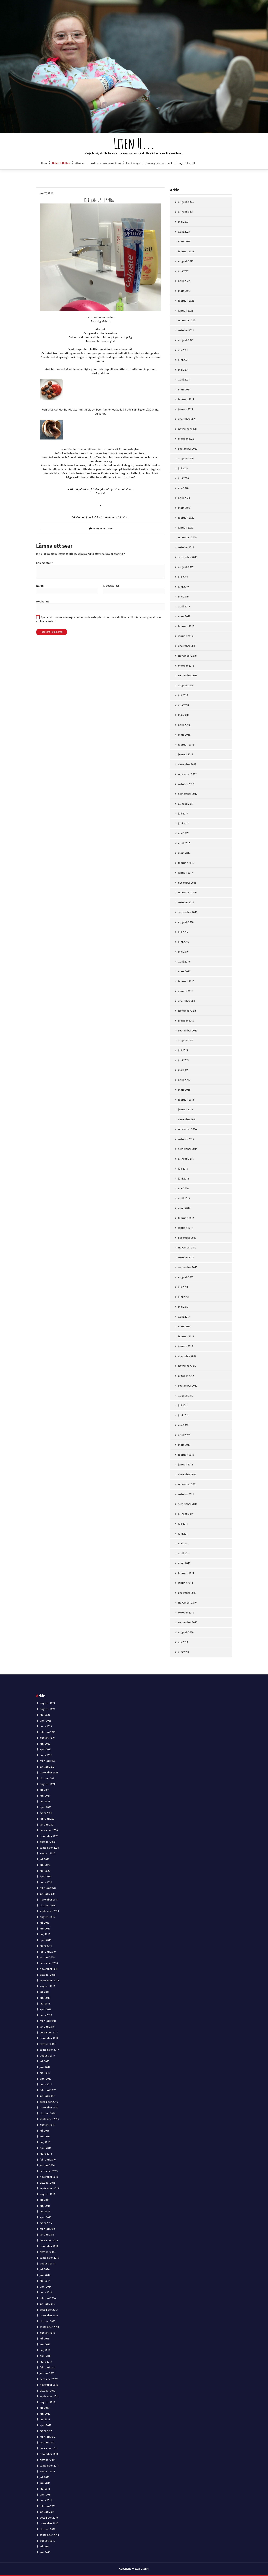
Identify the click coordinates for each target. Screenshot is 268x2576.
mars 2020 (184, 508)
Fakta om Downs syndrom (105, 163)
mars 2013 (184, 1326)
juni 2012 (183, 1415)
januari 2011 (185, 1583)
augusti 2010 (186, 1632)
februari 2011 (186, 1573)
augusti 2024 (186, 202)
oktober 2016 (186, 902)
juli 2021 (183, 350)
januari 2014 (185, 1227)
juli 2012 (183, 1405)
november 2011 (187, 1484)
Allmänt (80, 163)
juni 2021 (183, 359)
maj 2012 (183, 1425)
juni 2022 (183, 271)
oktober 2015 (186, 1020)
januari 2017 (185, 872)
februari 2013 (186, 1336)
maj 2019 (183, 596)
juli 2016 (183, 932)
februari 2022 (186, 300)
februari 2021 (186, 399)
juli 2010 (183, 1642)
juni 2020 (183, 478)
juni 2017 (183, 823)
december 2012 (187, 1356)
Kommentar (44, 563)
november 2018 (187, 655)
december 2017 (187, 764)
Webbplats (42, 601)
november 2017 (187, 774)
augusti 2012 (185, 1395)
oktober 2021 (186, 330)
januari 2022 (185, 310)
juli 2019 (183, 576)
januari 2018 (185, 754)
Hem (44, 163)
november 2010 (187, 1602)
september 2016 (187, 912)
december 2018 (187, 646)
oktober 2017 (186, 784)
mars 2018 (184, 734)
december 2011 (187, 1474)
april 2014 (184, 1198)
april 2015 (184, 1080)
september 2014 (188, 1149)
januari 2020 (185, 527)
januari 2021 (185, 409)
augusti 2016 (186, 922)
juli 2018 (183, 695)
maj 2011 (183, 1543)
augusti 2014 (186, 1158)
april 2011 (184, 1553)
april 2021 (184, 379)
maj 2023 (183, 221)
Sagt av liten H (186, 163)
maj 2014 (183, 1188)
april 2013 (184, 1316)
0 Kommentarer (103, 528)
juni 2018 (183, 705)
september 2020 (187, 448)
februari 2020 (186, 517)
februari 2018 (186, 744)
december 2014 (187, 1119)
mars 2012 (184, 1444)
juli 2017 (183, 813)
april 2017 (184, 843)
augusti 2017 (186, 803)
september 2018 (187, 675)
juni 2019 (183, 586)
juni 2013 (183, 1297)
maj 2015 (183, 1070)
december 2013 (187, 1237)
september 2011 (187, 1504)
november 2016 (187, 892)
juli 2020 (183, 468)
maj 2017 (183, 833)
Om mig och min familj (159, 163)
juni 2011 (183, 1533)
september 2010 (187, 1622)
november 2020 (187, 429)
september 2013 (187, 1267)
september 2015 (187, 1030)
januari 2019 (185, 636)
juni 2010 (183, 1652)
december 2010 (187, 1592)
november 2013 (187, 1247)
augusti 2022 (185, 261)
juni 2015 (183, 1060)
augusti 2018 (186, 685)
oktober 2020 (186, 438)
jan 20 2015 (46, 193)
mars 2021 (184, 389)
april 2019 (184, 606)
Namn (40, 585)
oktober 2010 (186, 1612)
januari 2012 (185, 1464)
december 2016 (187, 882)
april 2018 (184, 725)
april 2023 (184, 231)
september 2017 (187, 793)
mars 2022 (184, 291)
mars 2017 (184, 853)
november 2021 (187, 320)
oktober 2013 (186, 1257)
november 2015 (187, 1010)
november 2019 (187, 537)
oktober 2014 (186, 1139)
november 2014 (187, 1129)
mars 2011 (184, 1563)
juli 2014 (183, 1168)
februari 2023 (186, 251)
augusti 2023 (185, 212)
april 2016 (184, 961)
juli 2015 (183, 1050)
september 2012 (187, 1385)
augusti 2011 (185, 1514)
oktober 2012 (186, 1375)
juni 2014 (183, 1178)
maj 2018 (183, 715)
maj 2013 (183, 1306)
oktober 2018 (186, 665)
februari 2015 (186, 1099)
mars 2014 (184, 1208)
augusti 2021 (185, 340)
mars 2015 (184, 1089)
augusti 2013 (185, 1277)
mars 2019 (184, 616)
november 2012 (187, 1366)
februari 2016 (186, 981)
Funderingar (133, 163)
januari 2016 (185, 991)
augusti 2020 (186, 458)
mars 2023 (184, 241)
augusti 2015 (185, 1040)
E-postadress (111, 585)
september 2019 (187, 557)
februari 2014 (186, 1218)
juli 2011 (183, 1523)
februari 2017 (186, 863)
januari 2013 (185, 1346)
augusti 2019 (186, 567)
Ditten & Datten (61, 163)
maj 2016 (183, 951)
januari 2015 (185, 1109)
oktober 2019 (186, 547)
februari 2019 (186, 626)
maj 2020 (183, 488)
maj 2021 (183, 369)
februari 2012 (186, 1454)
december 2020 (187, 419)
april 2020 (184, 498)
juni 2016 (183, 941)
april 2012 (184, 1435)
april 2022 (184, 281)
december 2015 (187, 1001)
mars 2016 (184, 971)
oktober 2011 (186, 1494)
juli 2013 (183, 1287)
